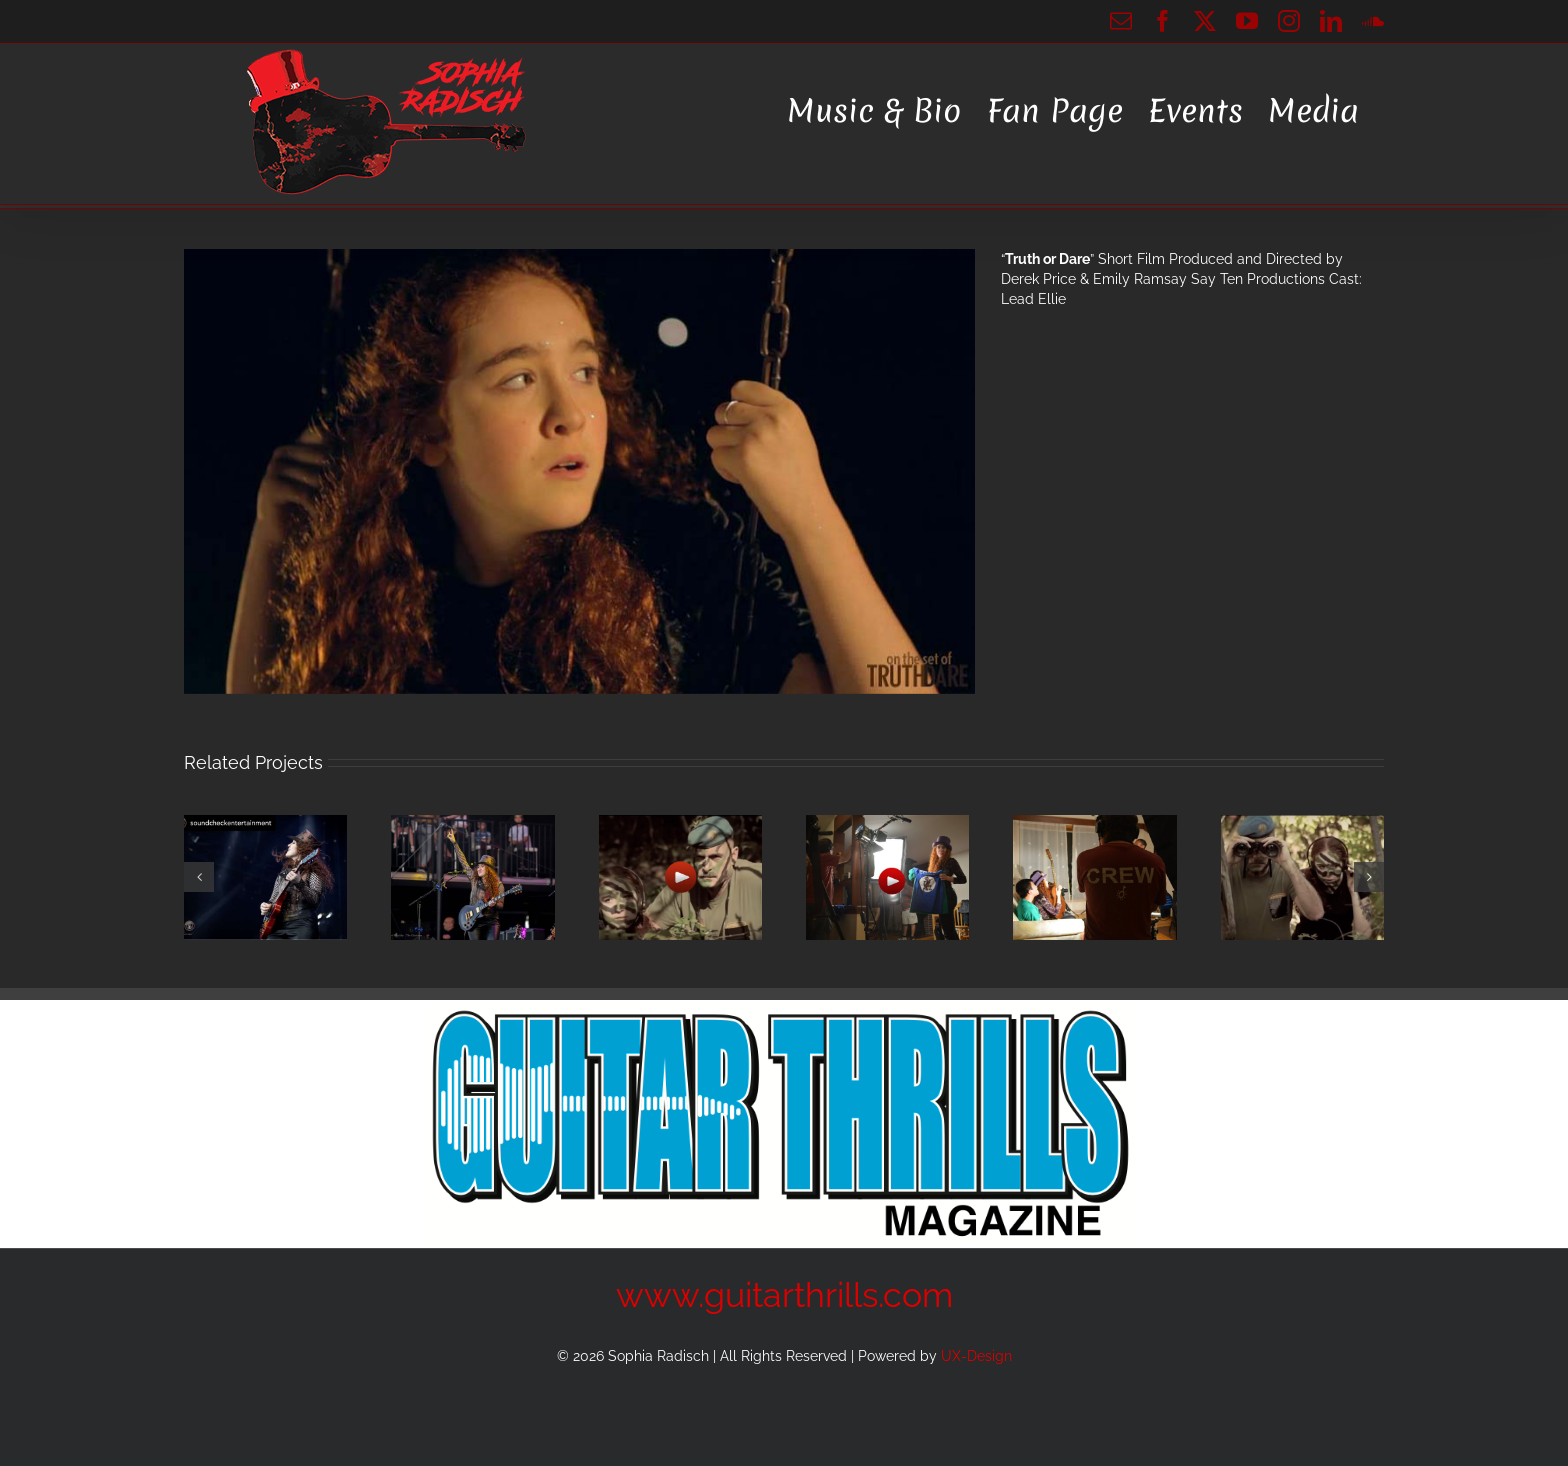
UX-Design (976, 1356)
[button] (199, 877)
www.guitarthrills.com (784, 1295)
